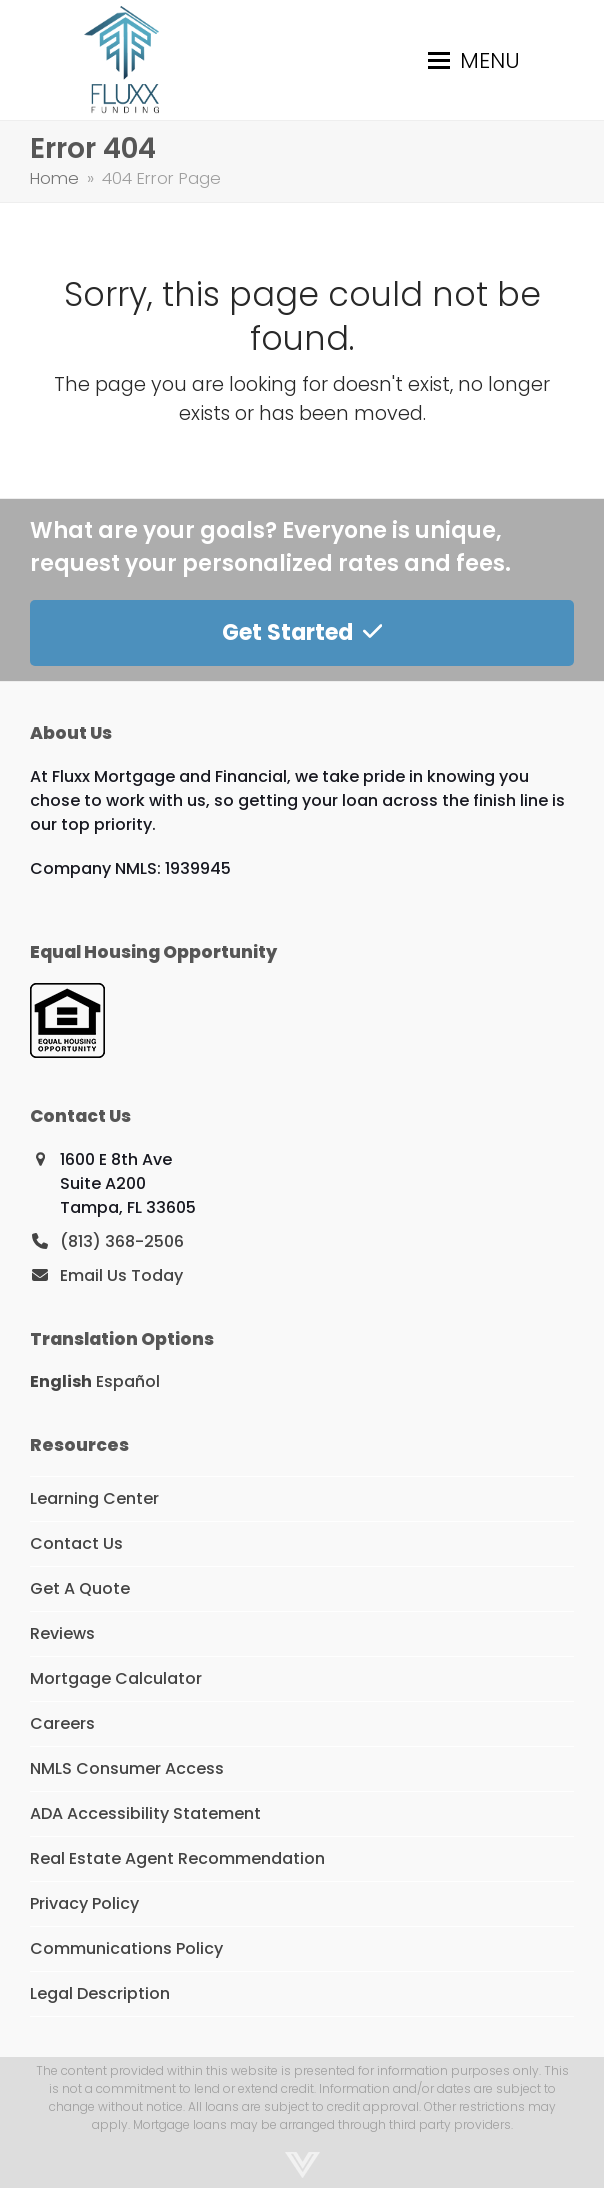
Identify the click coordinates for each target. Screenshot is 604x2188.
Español (128, 1381)
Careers (62, 1723)
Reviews (62, 1633)
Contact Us (76, 1543)
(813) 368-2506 (122, 1241)
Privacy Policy (84, 1903)
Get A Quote (80, 1588)
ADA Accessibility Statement (145, 1813)
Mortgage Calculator (116, 1678)
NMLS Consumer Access (127, 1768)
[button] (474, 60)
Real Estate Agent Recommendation (177, 1858)
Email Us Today (121, 1275)
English (61, 1381)
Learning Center (94, 1498)
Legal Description (100, 1993)
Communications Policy (126, 1948)
